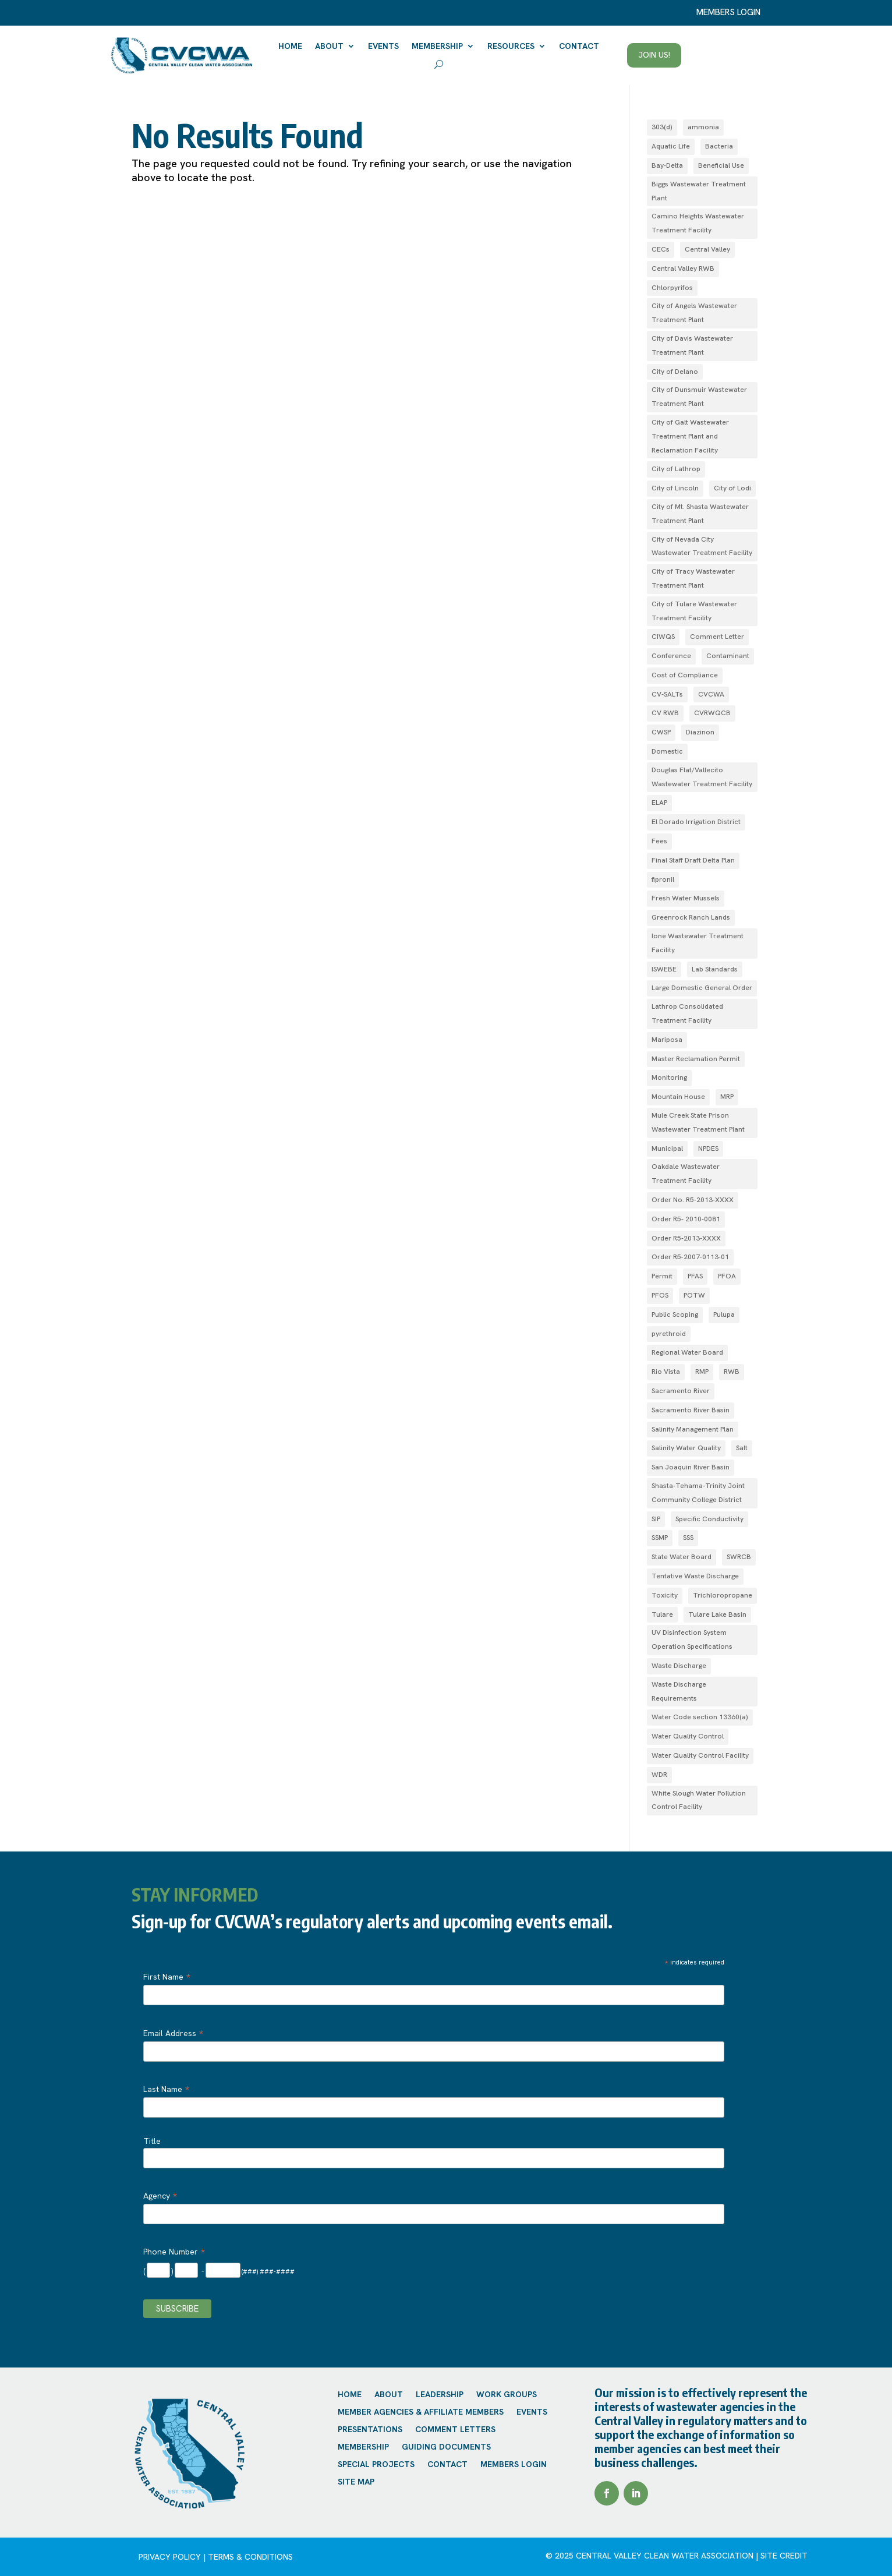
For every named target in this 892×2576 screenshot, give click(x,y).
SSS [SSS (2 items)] (688, 1537)
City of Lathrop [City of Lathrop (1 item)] (676, 468)
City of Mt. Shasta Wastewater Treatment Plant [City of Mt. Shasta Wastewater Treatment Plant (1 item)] (700, 513)
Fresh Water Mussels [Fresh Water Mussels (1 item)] (686, 898)
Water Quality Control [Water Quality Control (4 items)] (688, 1736)
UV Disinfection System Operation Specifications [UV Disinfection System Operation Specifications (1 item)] (692, 1639)
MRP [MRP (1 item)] (727, 1096)
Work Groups (506, 2395)
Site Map (356, 2482)
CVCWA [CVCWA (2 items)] (711, 694)
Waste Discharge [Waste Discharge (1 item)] (679, 1665)
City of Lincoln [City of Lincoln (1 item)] (675, 488)
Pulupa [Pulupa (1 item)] (724, 1314)
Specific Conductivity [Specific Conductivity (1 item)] (709, 1519)
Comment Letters (455, 2429)
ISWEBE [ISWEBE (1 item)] (664, 969)
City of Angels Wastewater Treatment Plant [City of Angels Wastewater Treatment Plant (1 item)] (694, 312)
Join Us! (654, 55)
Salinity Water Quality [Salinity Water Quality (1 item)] (686, 1448)
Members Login (513, 2464)
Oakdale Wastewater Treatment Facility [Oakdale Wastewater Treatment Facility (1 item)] (686, 1173)
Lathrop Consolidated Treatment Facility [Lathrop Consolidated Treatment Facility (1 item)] (687, 1013)
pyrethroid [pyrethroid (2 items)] (669, 1333)
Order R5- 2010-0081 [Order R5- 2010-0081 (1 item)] (686, 1219)
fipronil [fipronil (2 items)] (663, 879)
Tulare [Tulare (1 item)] (662, 1614)
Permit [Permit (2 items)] (662, 1276)
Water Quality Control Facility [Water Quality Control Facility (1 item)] (700, 1755)
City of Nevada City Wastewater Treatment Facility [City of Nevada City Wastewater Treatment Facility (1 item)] (702, 546)
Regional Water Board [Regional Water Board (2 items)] (687, 1352)
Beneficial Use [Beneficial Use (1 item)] (721, 165)
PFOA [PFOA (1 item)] (727, 1276)
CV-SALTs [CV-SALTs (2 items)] (667, 694)
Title (152, 2141)
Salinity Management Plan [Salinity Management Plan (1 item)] (693, 1429)
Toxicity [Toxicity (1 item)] (665, 1595)
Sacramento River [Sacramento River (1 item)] (681, 1390)
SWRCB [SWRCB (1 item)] (739, 1556)
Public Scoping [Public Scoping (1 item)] (675, 1314)
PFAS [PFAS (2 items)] (695, 1276)
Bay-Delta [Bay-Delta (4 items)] (667, 165)
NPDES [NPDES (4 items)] (708, 1148)
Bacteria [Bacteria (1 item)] (719, 146)
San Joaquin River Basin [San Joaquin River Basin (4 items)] (691, 1467)
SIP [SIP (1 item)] (656, 1519)
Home (290, 46)
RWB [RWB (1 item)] (731, 1371)
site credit (784, 2555)
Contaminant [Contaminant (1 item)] (727, 655)
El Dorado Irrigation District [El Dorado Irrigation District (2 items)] (696, 821)
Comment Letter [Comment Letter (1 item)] (717, 636)
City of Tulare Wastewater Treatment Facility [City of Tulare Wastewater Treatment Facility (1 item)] (694, 611)
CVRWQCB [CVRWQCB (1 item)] (712, 713)
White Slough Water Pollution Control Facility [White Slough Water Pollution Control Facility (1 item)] (699, 1800)
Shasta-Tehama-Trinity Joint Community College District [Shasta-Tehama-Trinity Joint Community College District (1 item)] (698, 1492)
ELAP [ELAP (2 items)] (659, 802)
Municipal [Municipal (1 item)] (667, 1148)
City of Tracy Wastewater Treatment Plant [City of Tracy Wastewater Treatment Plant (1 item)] (693, 578)
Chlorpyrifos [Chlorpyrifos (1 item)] (672, 287)
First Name (166, 1976)
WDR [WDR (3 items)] (659, 1774)
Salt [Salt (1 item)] (742, 1448)
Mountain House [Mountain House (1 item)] (678, 1096)
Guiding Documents (446, 2447)
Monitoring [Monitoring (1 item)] (669, 1077)
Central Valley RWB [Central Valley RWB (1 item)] (683, 268)
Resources (511, 46)
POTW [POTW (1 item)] (694, 1295)
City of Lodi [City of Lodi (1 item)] (732, 488)
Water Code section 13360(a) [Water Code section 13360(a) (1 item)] (700, 1717)
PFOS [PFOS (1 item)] (660, 1295)
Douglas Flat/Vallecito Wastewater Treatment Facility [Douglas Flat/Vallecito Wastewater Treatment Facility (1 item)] (702, 777)
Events (383, 46)
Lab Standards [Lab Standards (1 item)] (715, 969)
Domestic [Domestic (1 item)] (667, 751)
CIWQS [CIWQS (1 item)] (663, 636)
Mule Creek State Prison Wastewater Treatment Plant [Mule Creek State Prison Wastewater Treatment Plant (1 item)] (698, 1122)
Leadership (439, 2395)
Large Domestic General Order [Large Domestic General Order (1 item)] (702, 987)
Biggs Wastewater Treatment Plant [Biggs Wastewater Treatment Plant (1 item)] (699, 191)
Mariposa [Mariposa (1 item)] (667, 1039)
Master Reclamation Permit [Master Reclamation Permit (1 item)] (696, 1058)
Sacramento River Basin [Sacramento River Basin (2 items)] (691, 1410)
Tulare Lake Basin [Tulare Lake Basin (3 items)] (717, 1614)
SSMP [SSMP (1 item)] (660, 1537)
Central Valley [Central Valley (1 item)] (707, 249)
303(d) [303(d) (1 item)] (662, 127)
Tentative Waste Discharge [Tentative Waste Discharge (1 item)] (695, 1576)
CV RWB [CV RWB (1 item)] (665, 713)
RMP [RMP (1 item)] (702, 1371)
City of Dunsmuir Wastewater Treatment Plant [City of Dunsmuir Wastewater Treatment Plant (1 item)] (699, 396)
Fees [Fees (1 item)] (659, 841)
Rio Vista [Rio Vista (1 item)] (666, 1371)
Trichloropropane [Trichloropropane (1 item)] (722, 1595)
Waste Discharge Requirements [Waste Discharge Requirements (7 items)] (679, 1691)
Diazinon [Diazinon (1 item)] (700, 732)
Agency (160, 2195)
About (329, 46)
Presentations (370, 2429)
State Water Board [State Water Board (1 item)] (682, 1556)
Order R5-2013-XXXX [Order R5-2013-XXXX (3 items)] (686, 1238)
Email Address (173, 2033)
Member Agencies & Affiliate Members (421, 2412)
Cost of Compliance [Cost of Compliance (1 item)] (685, 675)
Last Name (166, 2089)
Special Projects (376, 2464)
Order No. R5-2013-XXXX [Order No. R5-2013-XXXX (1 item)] (693, 1199)
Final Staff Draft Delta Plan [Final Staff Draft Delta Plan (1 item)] (693, 860)
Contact (579, 46)
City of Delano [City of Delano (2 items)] (675, 371)
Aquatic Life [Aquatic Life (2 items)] (671, 146)
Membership (437, 46)
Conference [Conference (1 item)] (671, 655)
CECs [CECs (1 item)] (661, 249)
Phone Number (174, 2251)
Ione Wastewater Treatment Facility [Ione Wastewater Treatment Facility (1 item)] (698, 943)
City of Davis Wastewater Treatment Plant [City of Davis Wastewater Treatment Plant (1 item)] (692, 345)
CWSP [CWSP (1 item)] (661, 732)
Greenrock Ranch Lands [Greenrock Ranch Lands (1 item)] (691, 917)
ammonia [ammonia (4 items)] (703, 127)
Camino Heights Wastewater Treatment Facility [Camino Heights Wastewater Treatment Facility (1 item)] (698, 223)
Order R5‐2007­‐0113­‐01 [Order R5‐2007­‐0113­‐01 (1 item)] (690, 1257)
